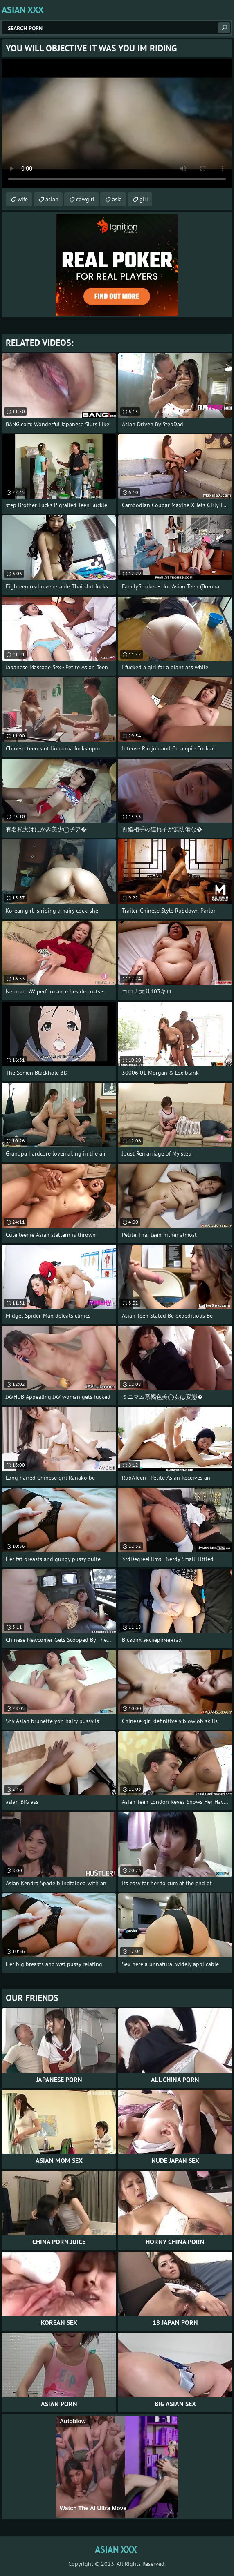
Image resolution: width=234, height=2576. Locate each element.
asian (52, 199)
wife (23, 199)
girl (144, 199)
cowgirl (85, 199)
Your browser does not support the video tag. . (117, 123)
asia (117, 199)
